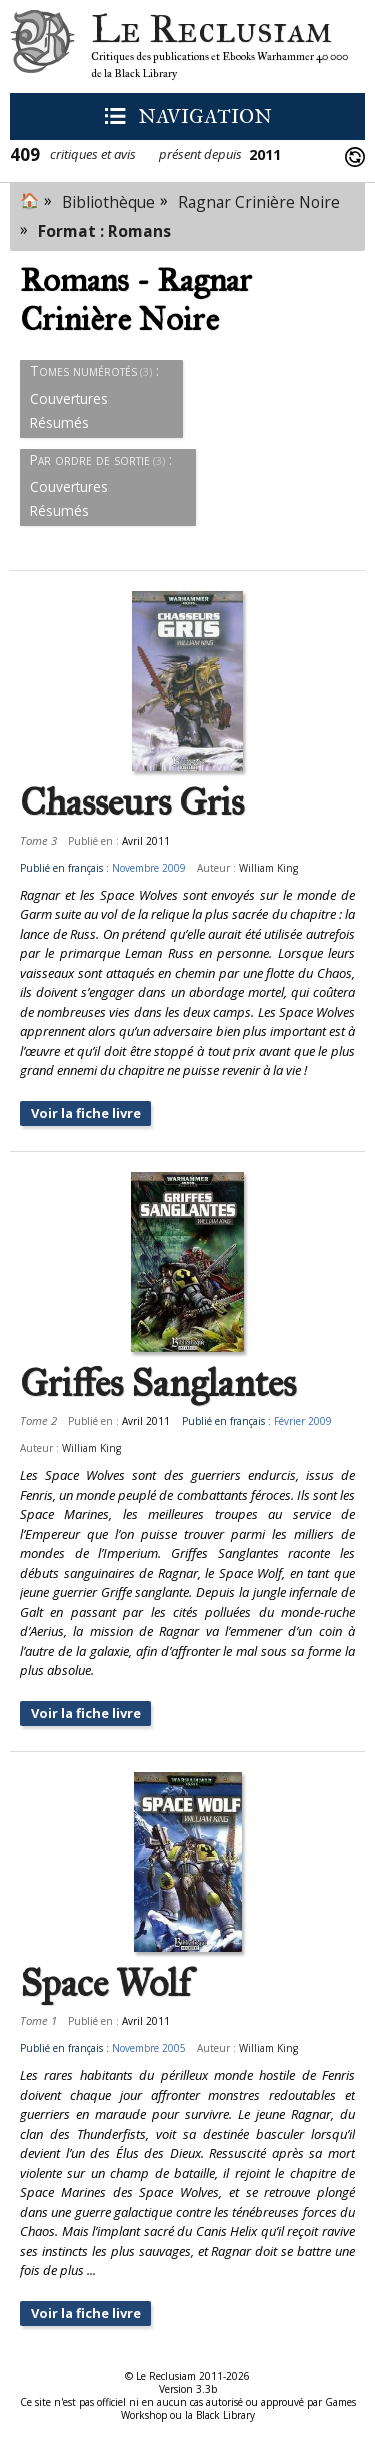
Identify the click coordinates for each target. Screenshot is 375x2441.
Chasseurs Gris (132, 803)
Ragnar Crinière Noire (259, 202)
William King (268, 868)
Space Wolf (105, 1984)
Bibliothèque (108, 202)
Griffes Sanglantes (158, 1384)
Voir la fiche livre (86, 1113)
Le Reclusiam (42, 46)
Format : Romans (104, 231)
